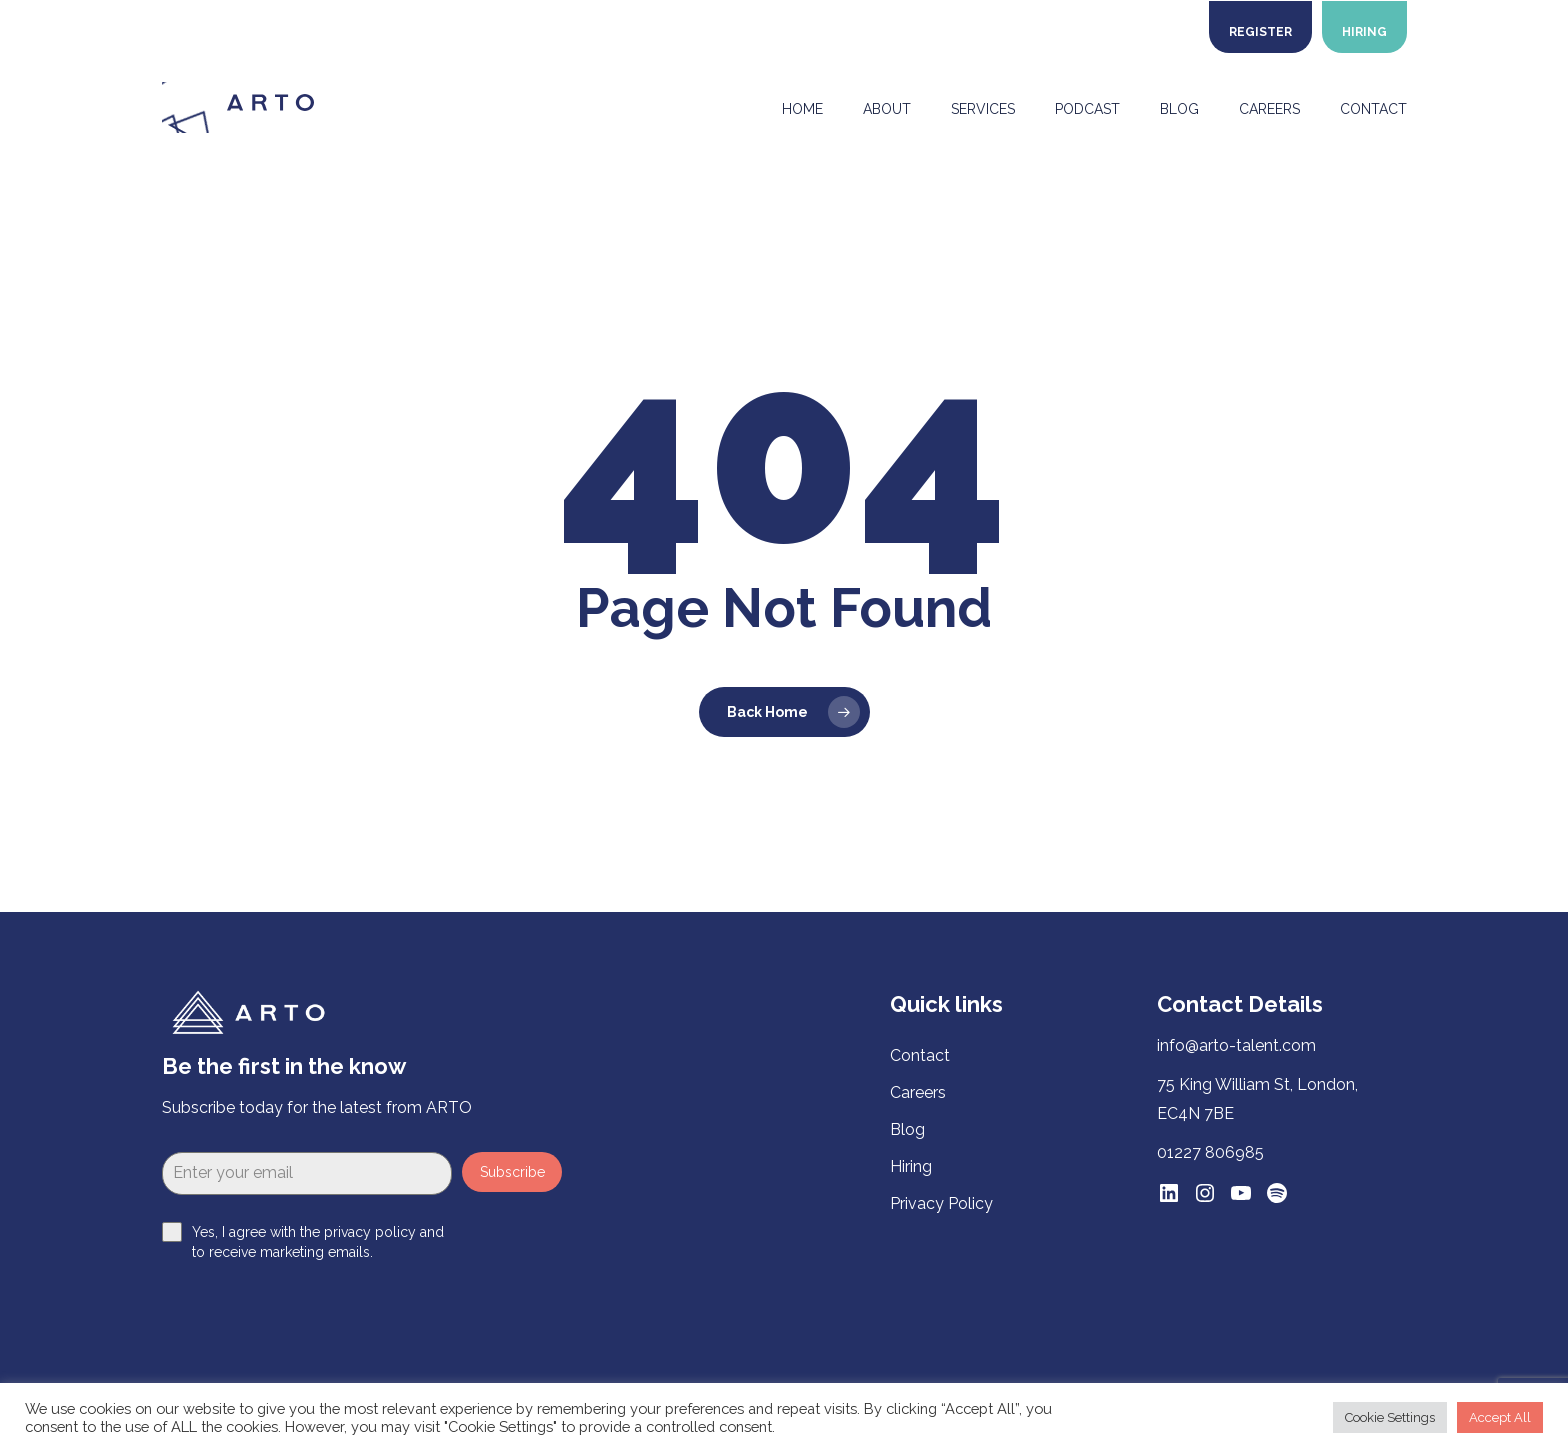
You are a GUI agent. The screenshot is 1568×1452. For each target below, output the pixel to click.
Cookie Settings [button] (1390, 1417)
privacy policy (370, 1232)
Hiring (911, 1166)
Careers (918, 1092)
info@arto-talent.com (1236, 1045)
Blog (907, 1129)
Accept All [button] (1500, 1417)
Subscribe (512, 1172)
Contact (920, 1055)
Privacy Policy (941, 1203)
